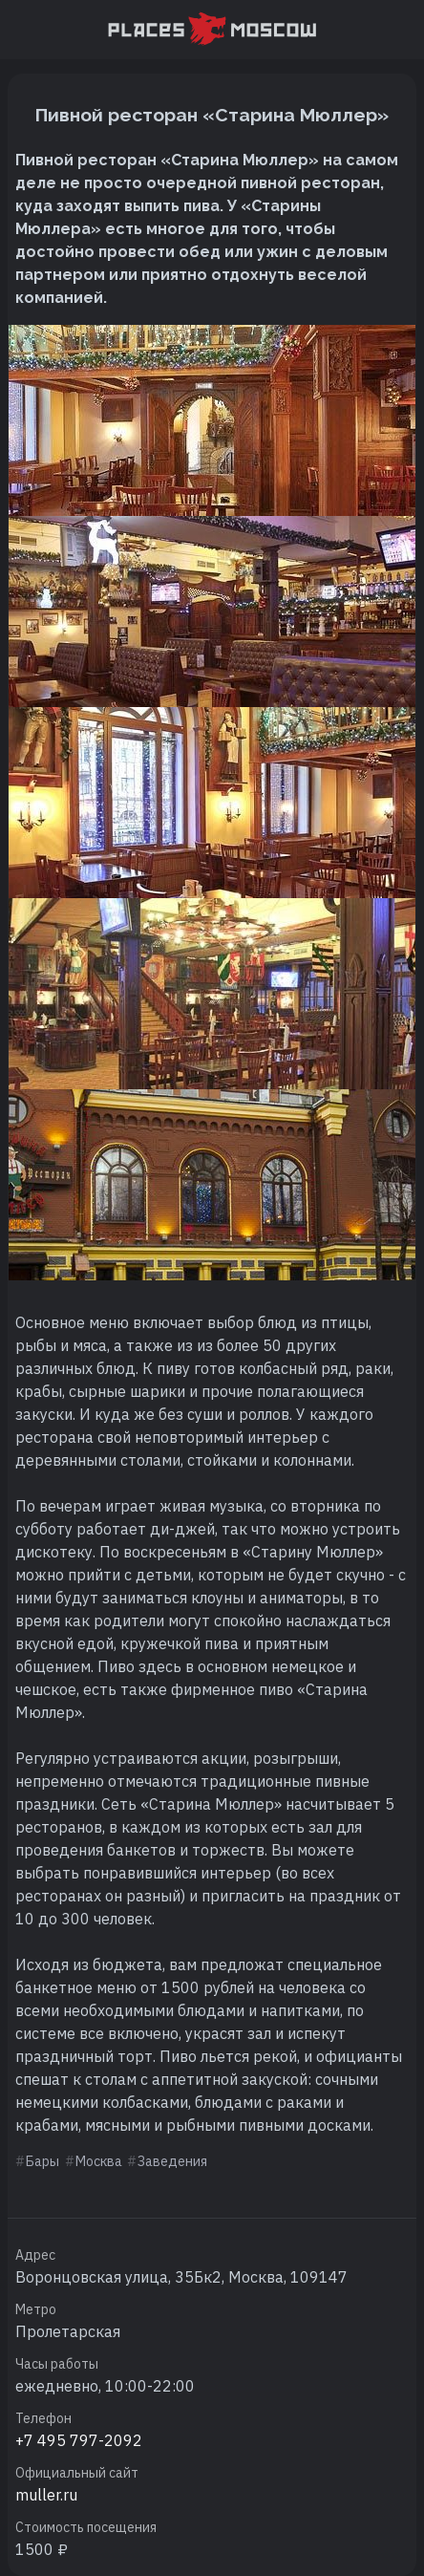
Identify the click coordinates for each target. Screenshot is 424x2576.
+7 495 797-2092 (78, 2440)
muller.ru (46, 2494)
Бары (42, 2161)
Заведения (172, 2161)
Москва (98, 2161)
